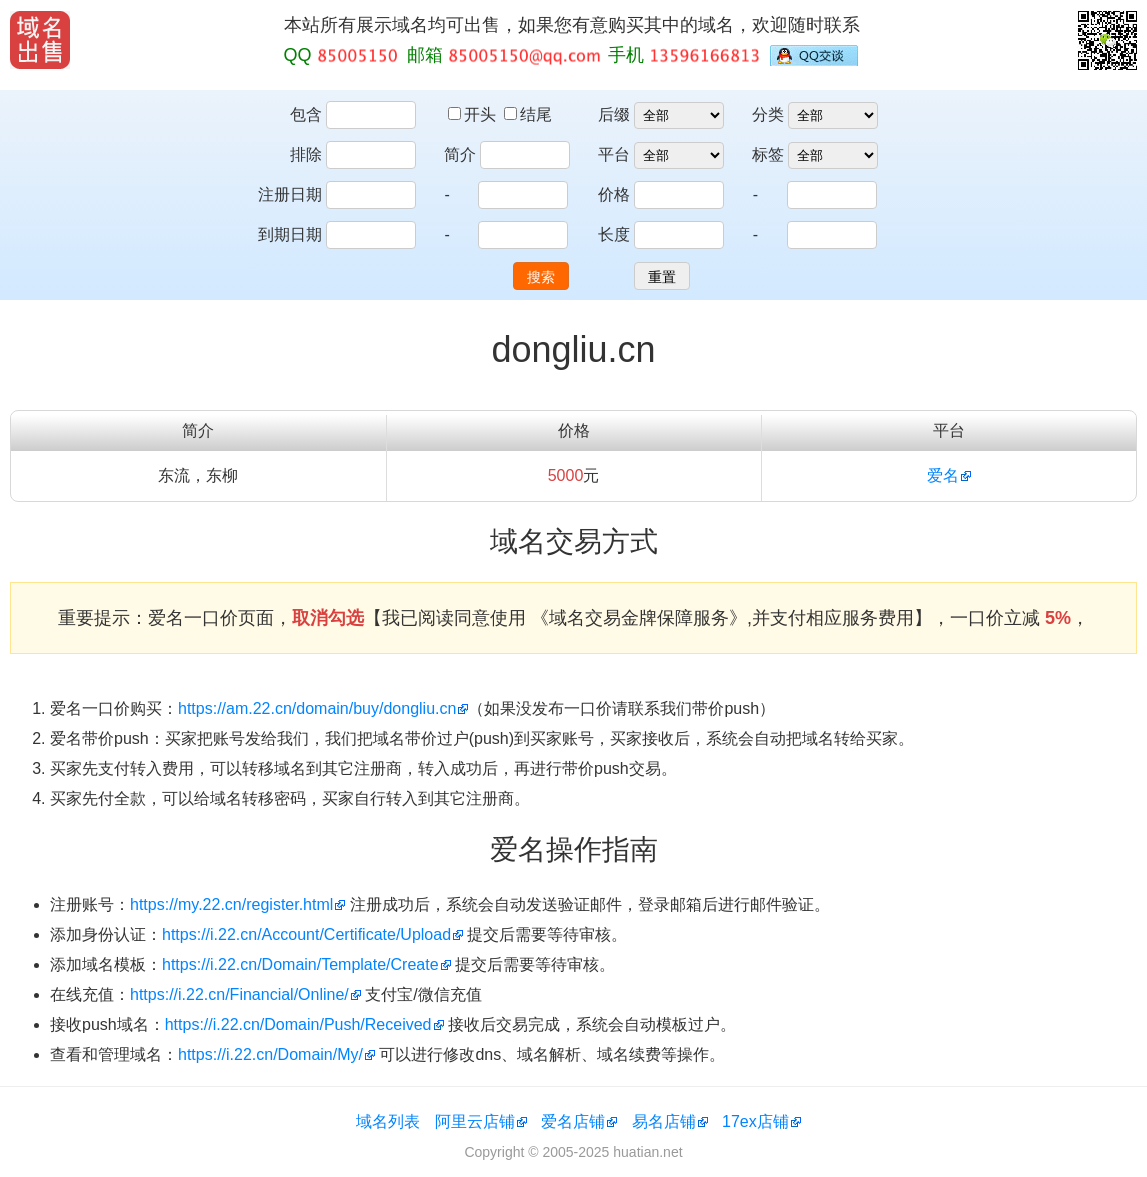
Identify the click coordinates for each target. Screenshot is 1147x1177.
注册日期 (290, 194)
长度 (614, 234)
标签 (768, 154)
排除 (306, 154)
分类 (768, 114)
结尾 (528, 114)
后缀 (614, 114)
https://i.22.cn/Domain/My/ (270, 1054)
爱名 (943, 475)
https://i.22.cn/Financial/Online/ (239, 994)
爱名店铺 (573, 1121)
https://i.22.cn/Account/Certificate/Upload (306, 934)
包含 (306, 114)
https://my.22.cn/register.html (231, 904)
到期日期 (290, 234)
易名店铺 (664, 1121)
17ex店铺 (755, 1121)
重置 (662, 277)
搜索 (541, 277)
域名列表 (388, 1121)
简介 (460, 154)
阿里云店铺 (475, 1121)
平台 (614, 154)
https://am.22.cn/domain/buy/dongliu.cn (317, 708)
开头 (474, 114)
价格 (614, 194)
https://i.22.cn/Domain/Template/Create (300, 964)
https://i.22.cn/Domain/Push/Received (298, 1024)
